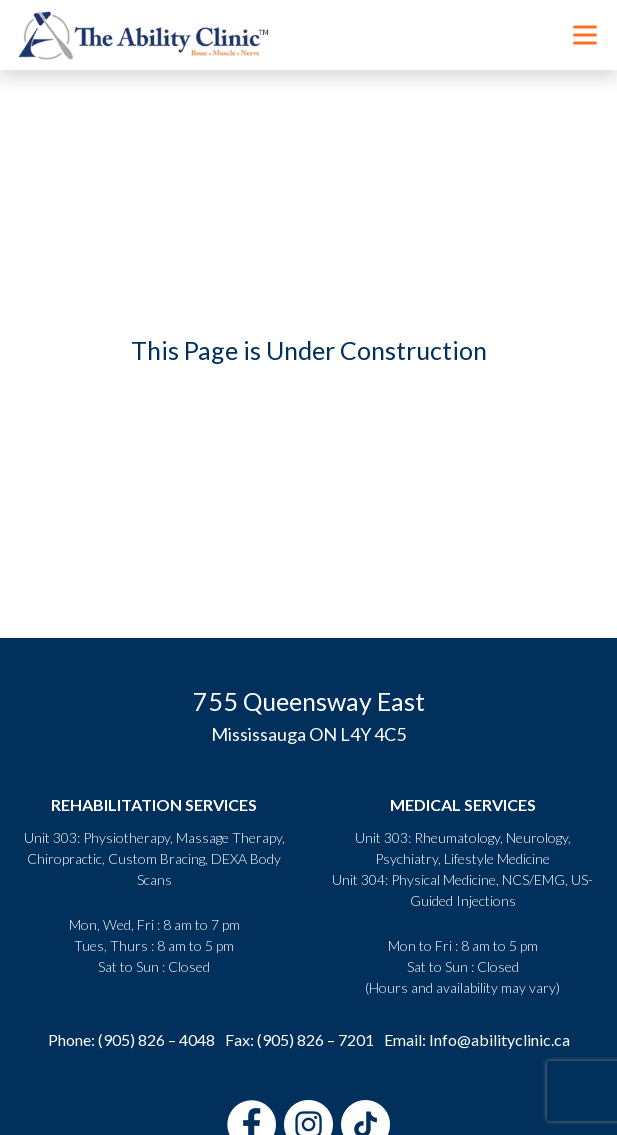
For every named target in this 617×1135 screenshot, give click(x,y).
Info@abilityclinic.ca (499, 1039)
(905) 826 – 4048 (156, 1039)
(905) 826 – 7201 (315, 1039)
